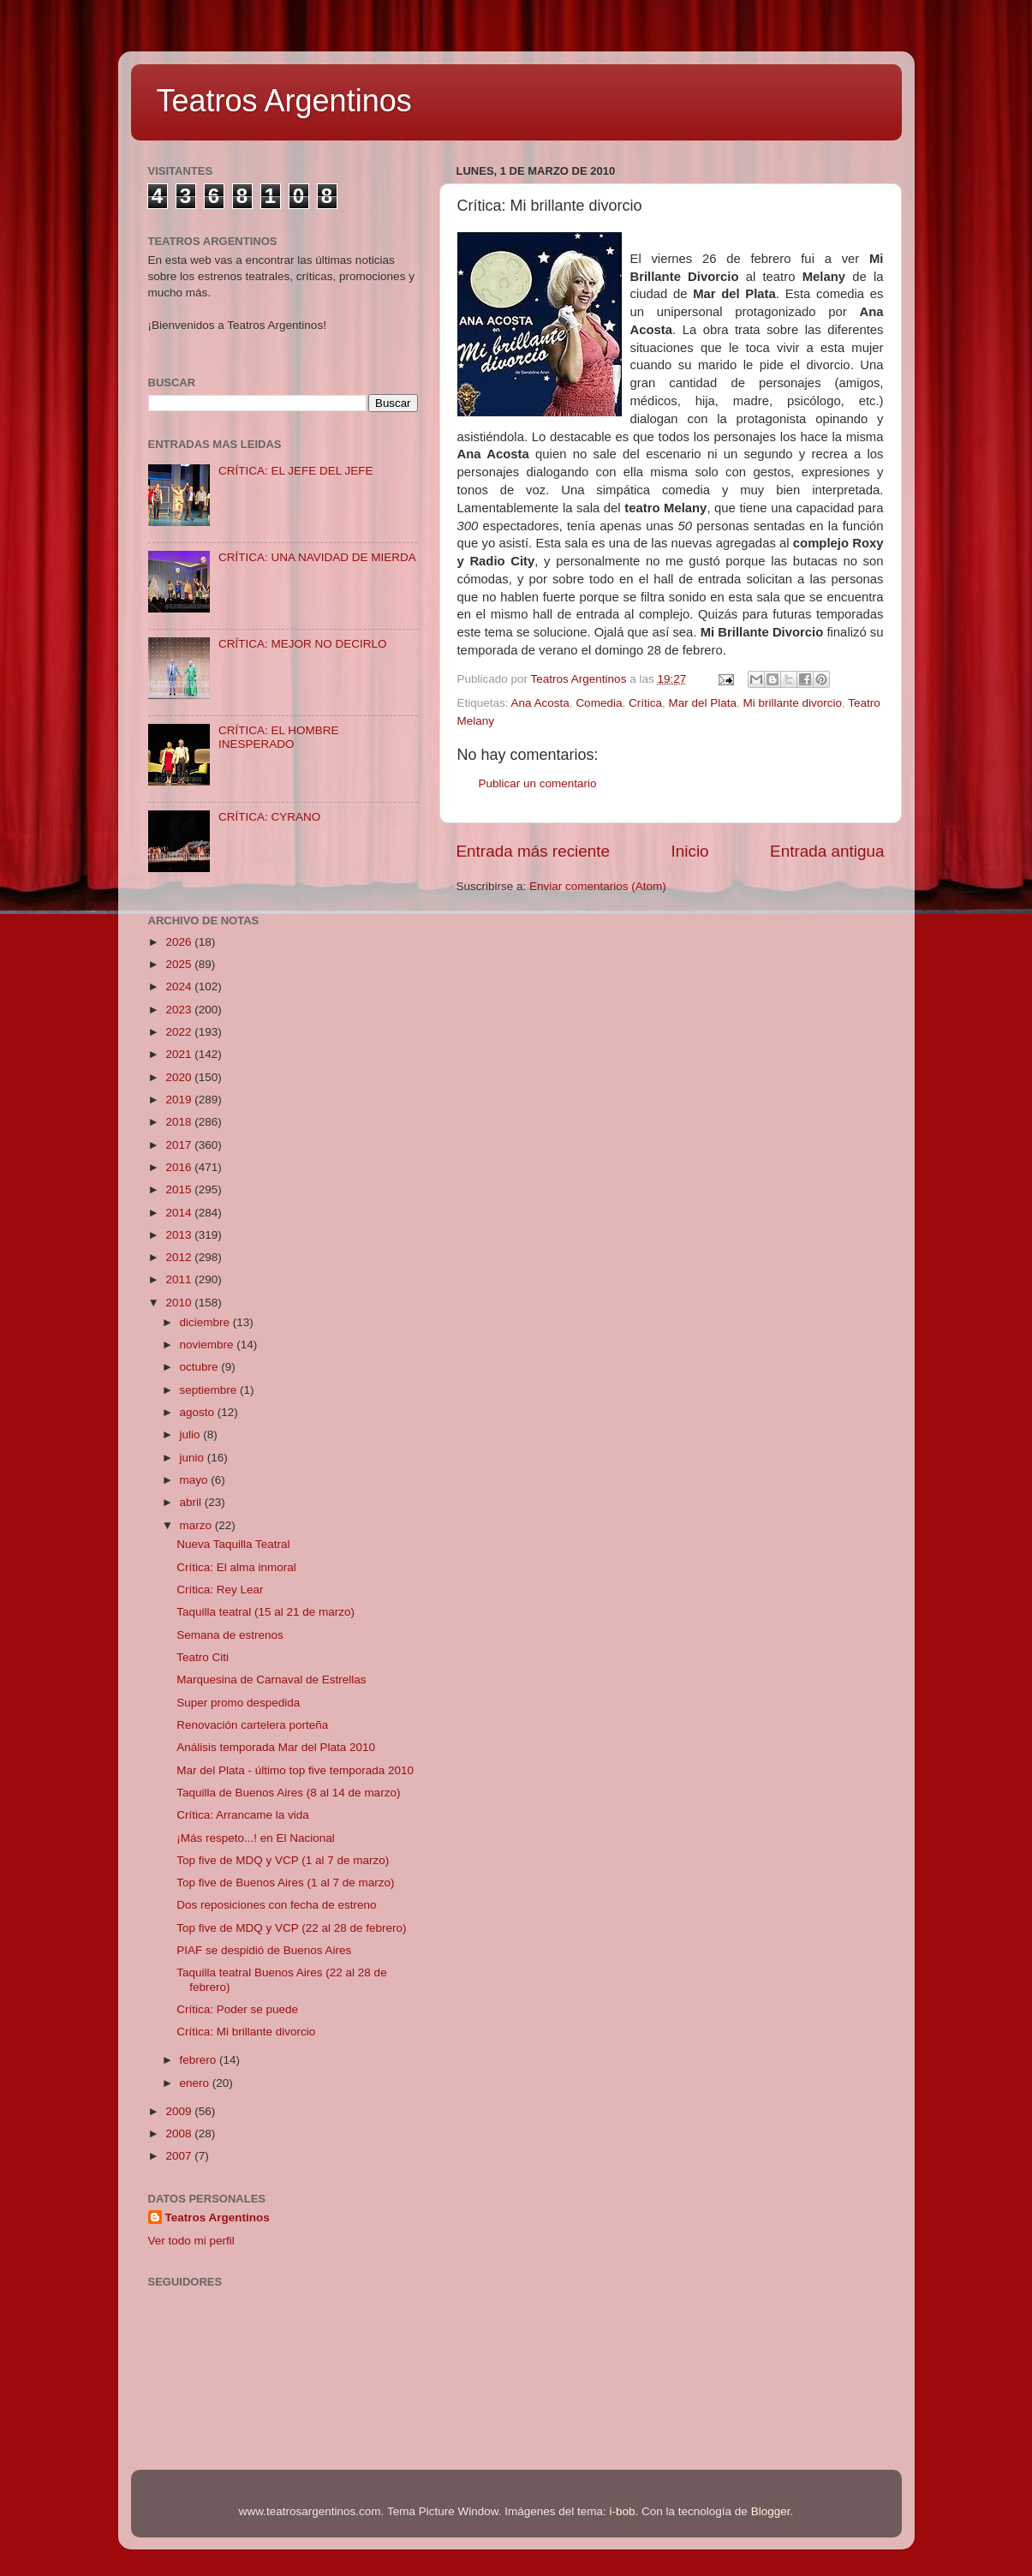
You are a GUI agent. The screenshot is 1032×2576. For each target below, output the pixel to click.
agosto (199, 1412)
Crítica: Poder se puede (237, 2009)
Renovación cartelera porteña (252, 1724)
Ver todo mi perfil (191, 2240)
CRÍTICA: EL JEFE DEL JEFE (295, 470)
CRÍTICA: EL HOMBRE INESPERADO (278, 737)
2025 (179, 964)
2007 (179, 2155)
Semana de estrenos (229, 1635)
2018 (179, 1121)
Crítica (645, 702)
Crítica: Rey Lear (219, 1589)
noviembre (208, 1344)
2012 (179, 1257)
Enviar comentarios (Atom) (597, 886)
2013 (179, 1234)
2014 (179, 1212)
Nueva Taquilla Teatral (232, 1544)
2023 (179, 1009)
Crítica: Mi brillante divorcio (245, 2031)
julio (192, 1434)
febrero (200, 2059)
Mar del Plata (702, 702)
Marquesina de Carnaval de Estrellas (271, 1679)
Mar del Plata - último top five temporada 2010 (295, 1770)
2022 (179, 1031)
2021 (179, 1054)
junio (193, 1457)
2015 (179, 1189)
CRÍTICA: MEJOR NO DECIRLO (302, 643)
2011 (179, 1279)
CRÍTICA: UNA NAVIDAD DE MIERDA (317, 557)
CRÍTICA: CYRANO (269, 816)
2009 (179, 2111)
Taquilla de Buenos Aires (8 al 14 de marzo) (288, 1792)
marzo (197, 1525)
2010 (179, 1302)
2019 (179, 1099)
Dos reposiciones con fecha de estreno (276, 1904)
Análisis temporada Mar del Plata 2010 (275, 1747)
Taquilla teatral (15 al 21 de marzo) (265, 1611)
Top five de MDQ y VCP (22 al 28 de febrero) (291, 1928)
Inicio (690, 851)
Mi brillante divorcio (793, 702)
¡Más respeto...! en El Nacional (255, 1838)
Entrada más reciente (533, 851)
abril (192, 1502)
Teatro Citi (202, 1657)
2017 (179, 1145)
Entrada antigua (827, 851)
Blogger (770, 2511)
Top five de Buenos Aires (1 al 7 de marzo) (285, 1882)
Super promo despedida (238, 1702)
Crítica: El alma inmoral (236, 1567)
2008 (179, 2133)
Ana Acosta (540, 702)
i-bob (622, 2511)
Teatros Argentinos (284, 100)
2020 (179, 1077)
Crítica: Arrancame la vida (242, 1814)
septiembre (210, 1390)
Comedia (599, 702)
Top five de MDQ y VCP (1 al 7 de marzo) (282, 1860)
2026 (179, 941)
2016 (179, 1167)
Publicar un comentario (538, 783)
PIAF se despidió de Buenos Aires (263, 1950)
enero (196, 2083)
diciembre (206, 1322)
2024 (179, 986)
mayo (196, 1479)
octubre (201, 1366)
